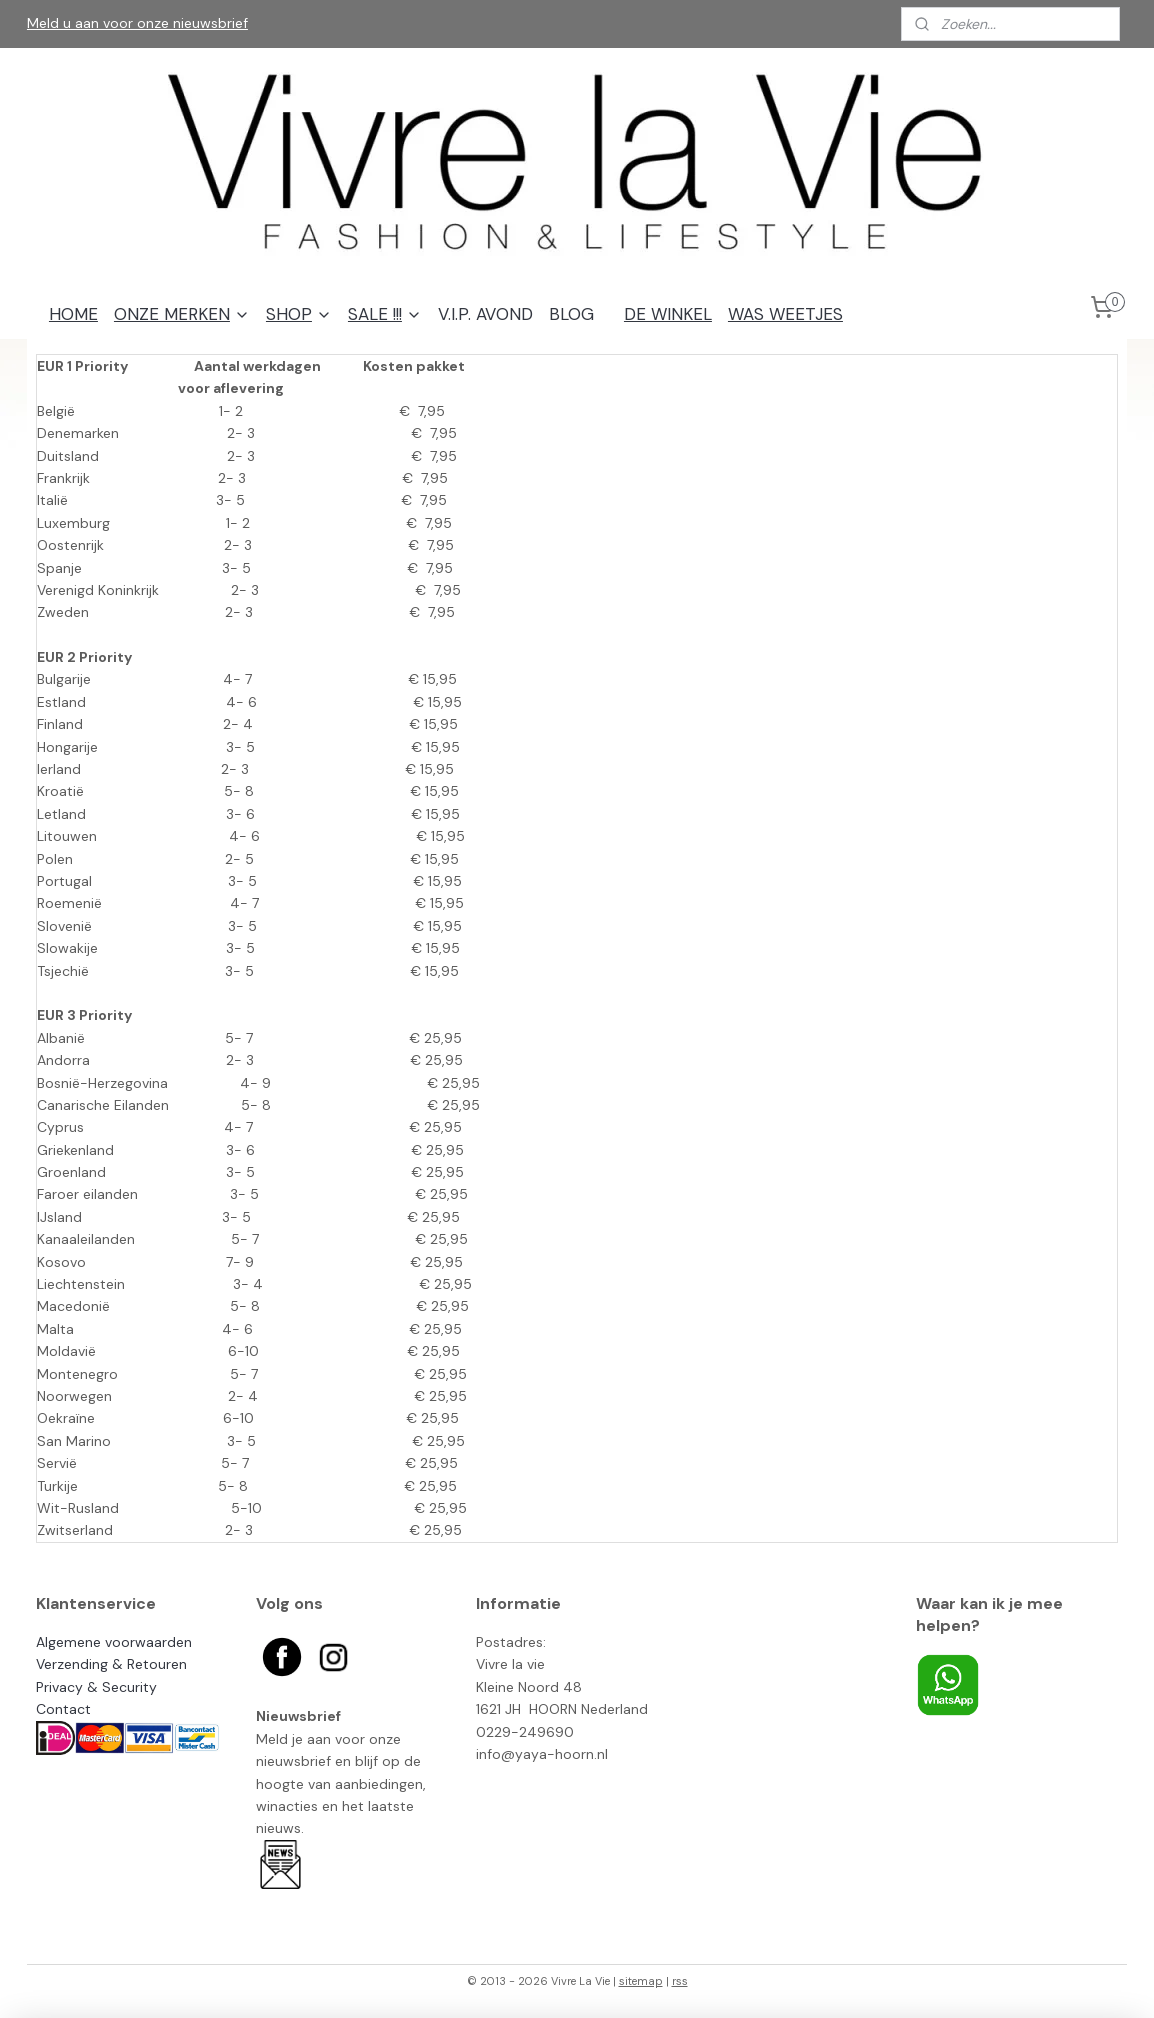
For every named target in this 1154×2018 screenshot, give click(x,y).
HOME (73, 314)
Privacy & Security (96, 1687)
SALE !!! (385, 314)
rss (680, 1981)
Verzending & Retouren (111, 1664)
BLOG (571, 314)
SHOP (299, 314)
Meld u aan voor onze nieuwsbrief (137, 23)
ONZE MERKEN (182, 314)
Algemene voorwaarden (114, 1642)
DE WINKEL (668, 314)
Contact (63, 1709)
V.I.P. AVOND (485, 314)
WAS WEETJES (785, 314)
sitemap (641, 1981)
